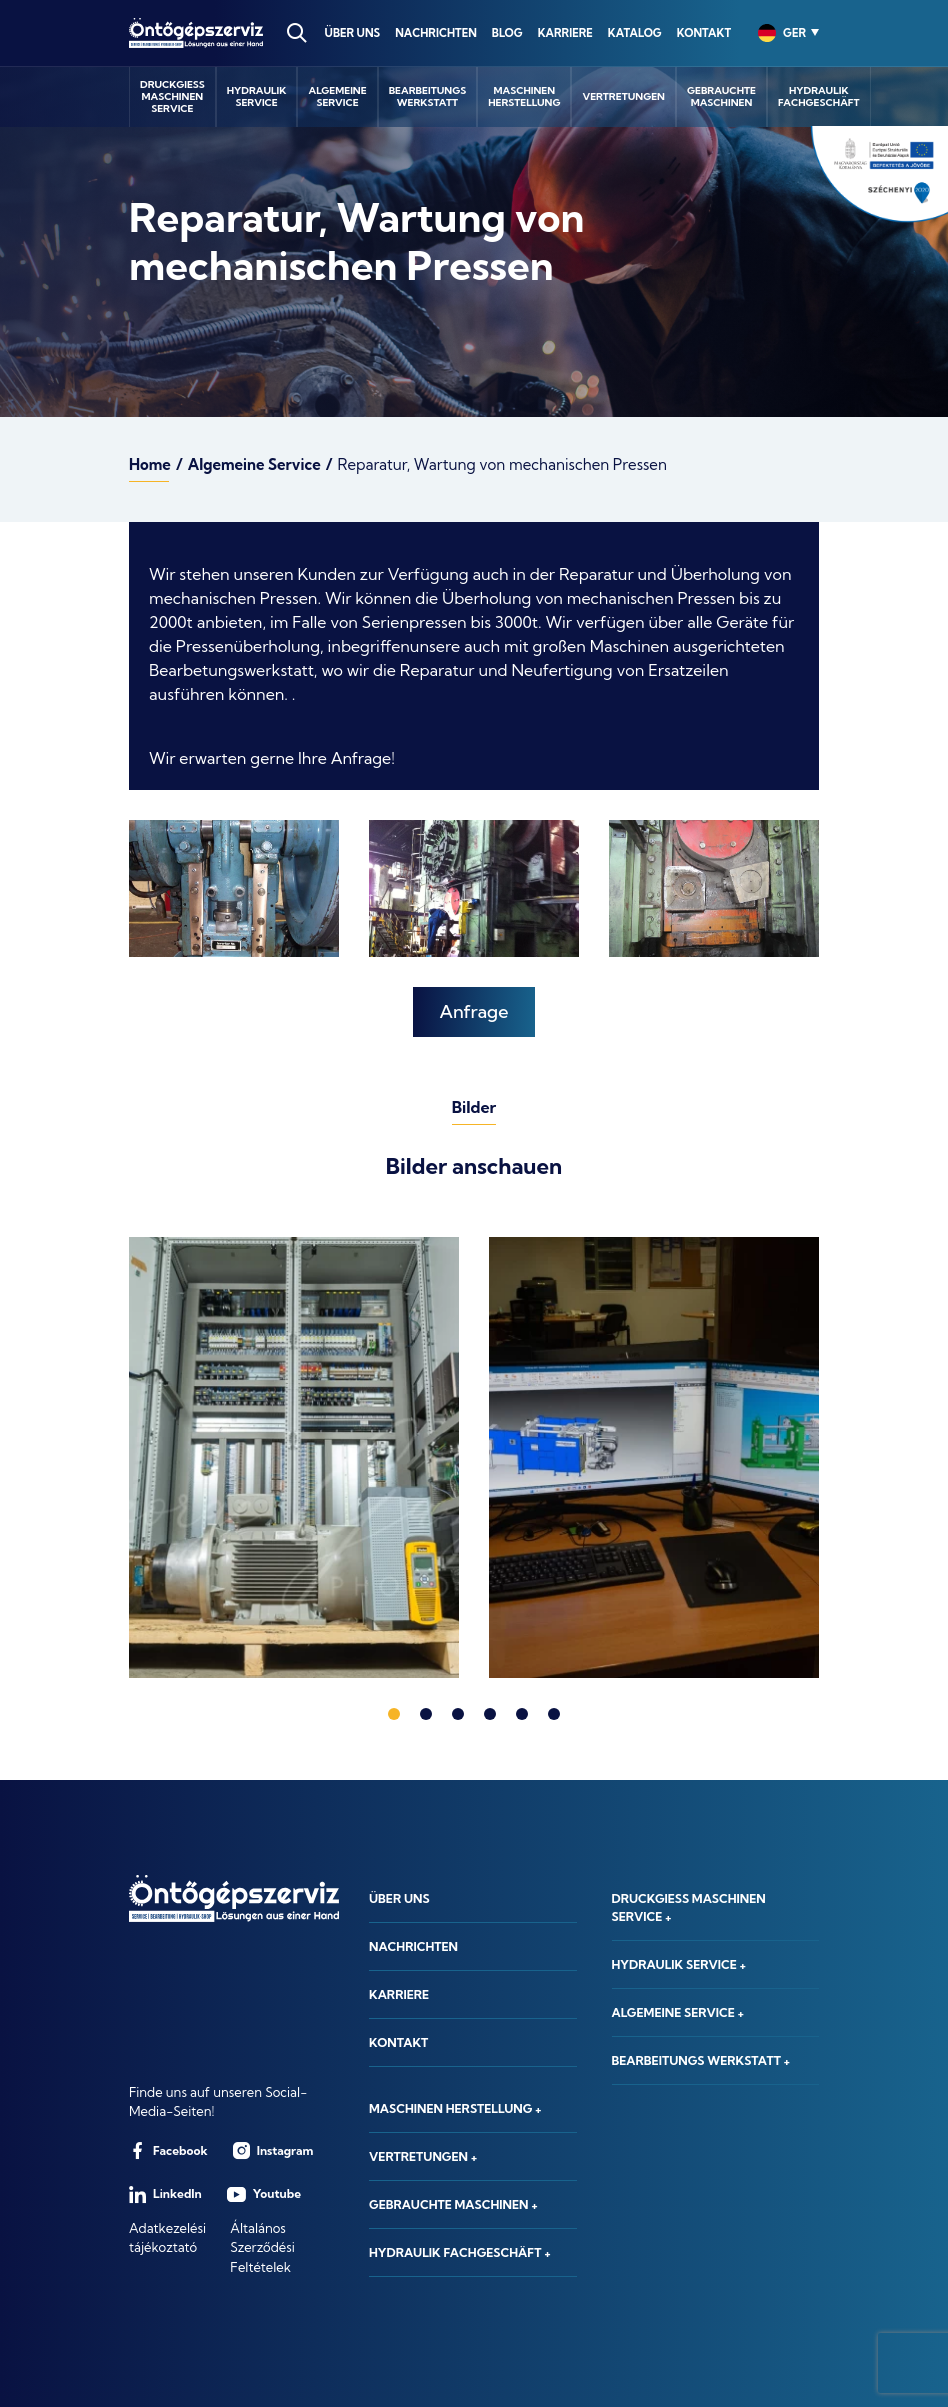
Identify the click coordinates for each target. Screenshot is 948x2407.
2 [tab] (426, 1714)
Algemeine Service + (678, 2012)
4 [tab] (490, 1714)
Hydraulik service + (679, 1964)
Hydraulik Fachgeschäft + (460, 2252)
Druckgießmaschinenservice (172, 96)
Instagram (273, 2150)
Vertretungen (623, 96)
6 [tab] (554, 1714)
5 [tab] (522, 1714)
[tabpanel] (294, 1457)
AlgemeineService (337, 96)
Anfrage (474, 1011)
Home (150, 464)
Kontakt (704, 33)
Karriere (565, 33)
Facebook (168, 2150)
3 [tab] (458, 1714)
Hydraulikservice (257, 96)
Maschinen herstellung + (455, 2108)
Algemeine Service (254, 464)
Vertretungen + (423, 2156)
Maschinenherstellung (524, 96)
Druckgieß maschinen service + (689, 1907)
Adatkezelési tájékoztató (167, 2238)
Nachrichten (436, 33)
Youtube (264, 2194)
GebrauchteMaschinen (721, 96)
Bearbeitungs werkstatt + (701, 2060)
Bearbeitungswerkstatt (428, 96)
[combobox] (781, 33)
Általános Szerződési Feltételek (262, 2247)
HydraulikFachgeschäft (819, 96)
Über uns (353, 33)
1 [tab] (394, 1714)
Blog (507, 33)
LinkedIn (165, 2194)
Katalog (635, 33)
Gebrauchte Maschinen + (453, 2204)
